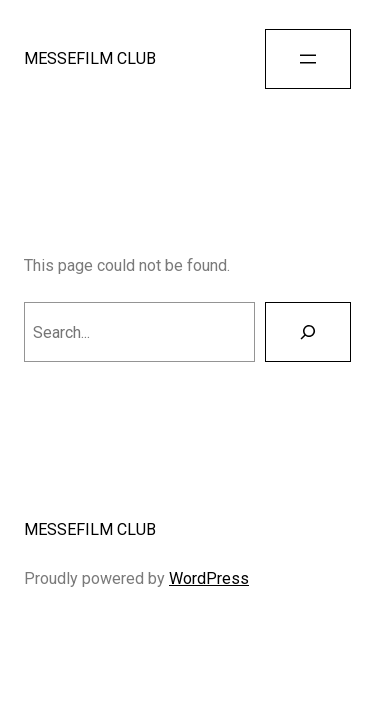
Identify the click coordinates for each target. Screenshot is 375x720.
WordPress (209, 578)
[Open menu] (308, 59)
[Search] (308, 332)
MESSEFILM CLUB (90, 58)
